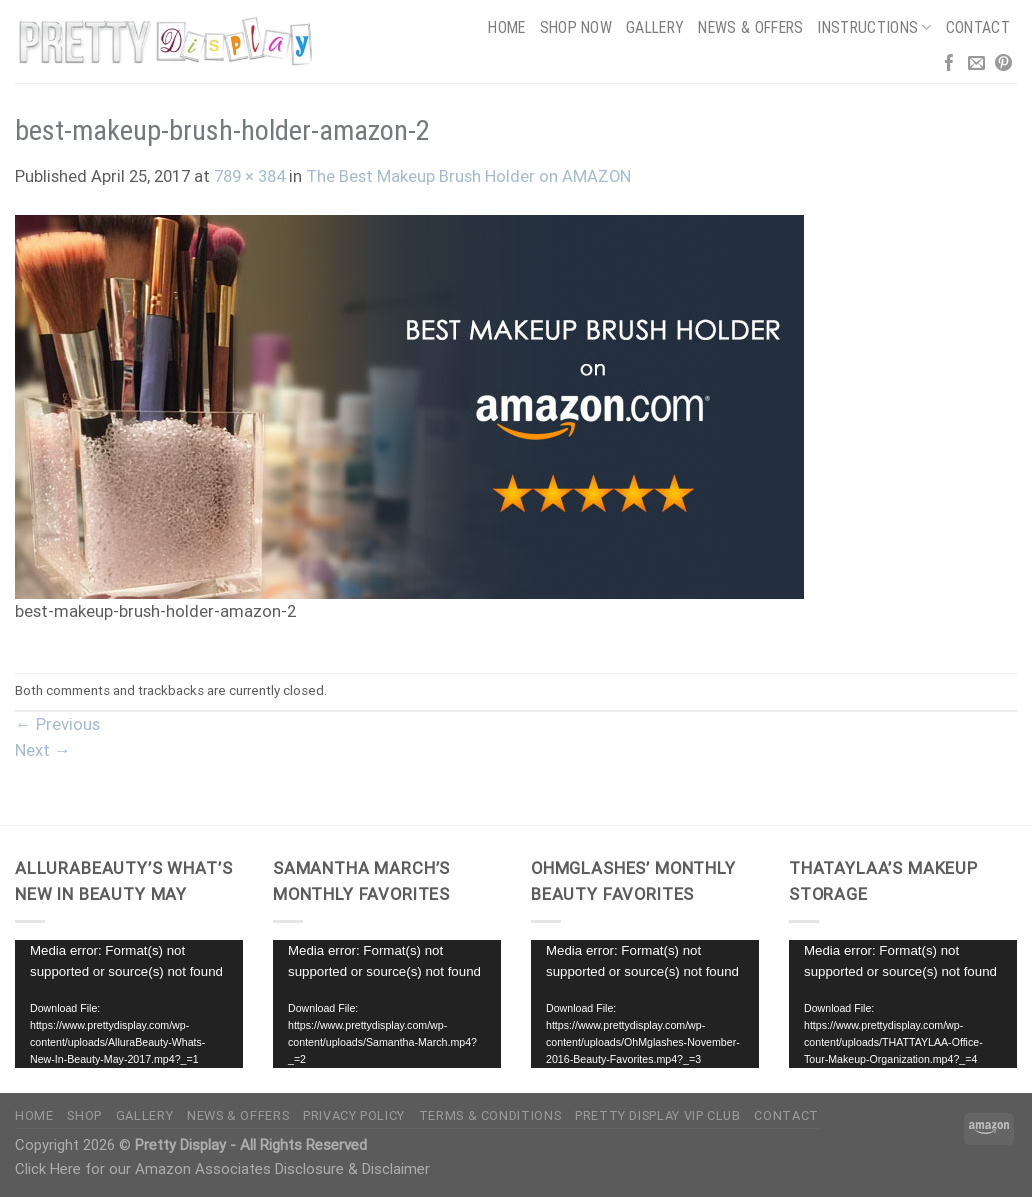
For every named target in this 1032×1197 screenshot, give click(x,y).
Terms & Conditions (490, 1115)
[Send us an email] (976, 64)
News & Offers (750, 27)
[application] (129, 1004)
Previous (57, 724)
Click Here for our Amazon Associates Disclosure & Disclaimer (222, 1169)
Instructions (874, 27)
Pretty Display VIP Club (658, 1115)
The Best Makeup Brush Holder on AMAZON (468, 176)
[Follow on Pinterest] (1003, 64)
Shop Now (576, 27)
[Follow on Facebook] (949, 64)
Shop (84, 1115)
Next (43, 750)
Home (506, 27)
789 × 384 (249, 176)
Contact (978, 27)
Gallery (655, 27)
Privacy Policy (354, 1115)
